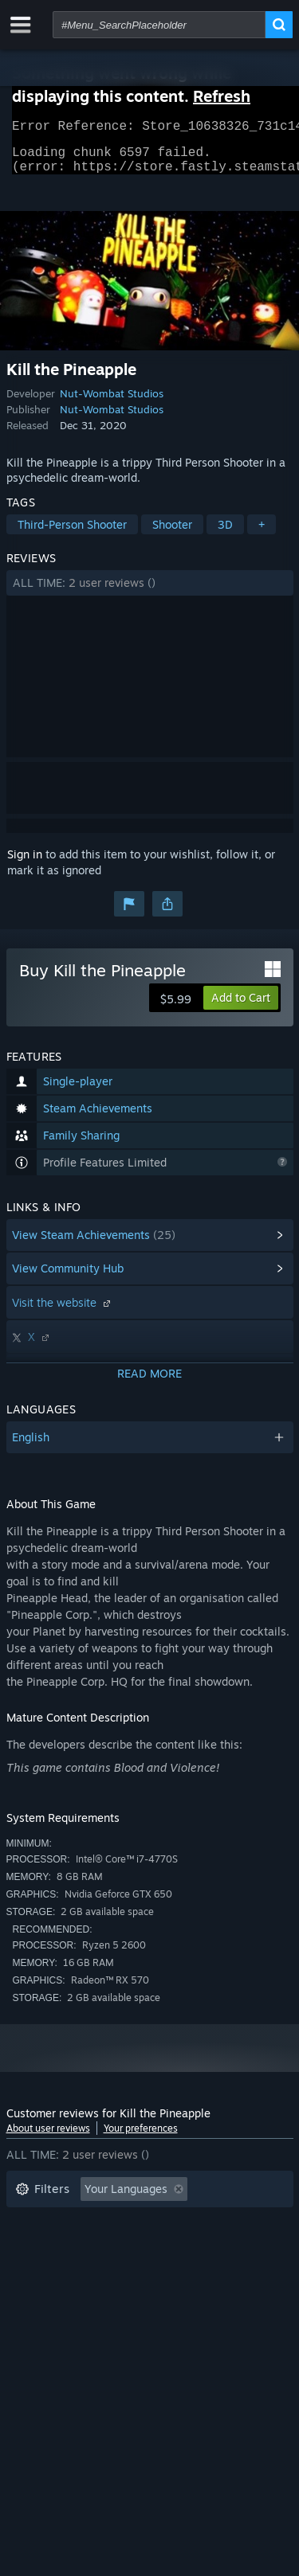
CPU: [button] (156, 2270)
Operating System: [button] (64, 2270)
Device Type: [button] (49, 2294)
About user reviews (48, 2138)
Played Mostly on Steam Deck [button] (173, 2247)
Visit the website (63, 1312)
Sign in (24, 863)
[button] (149, 592)
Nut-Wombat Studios (111, 403)
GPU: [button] (212, 2270)
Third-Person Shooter (72, 534)
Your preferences (141, 2138)
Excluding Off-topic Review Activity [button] (107, 2223)
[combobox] (159, 24)
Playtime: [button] (40, 2247)
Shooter (172, 534)
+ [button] (261, 534)
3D (225, 534)
